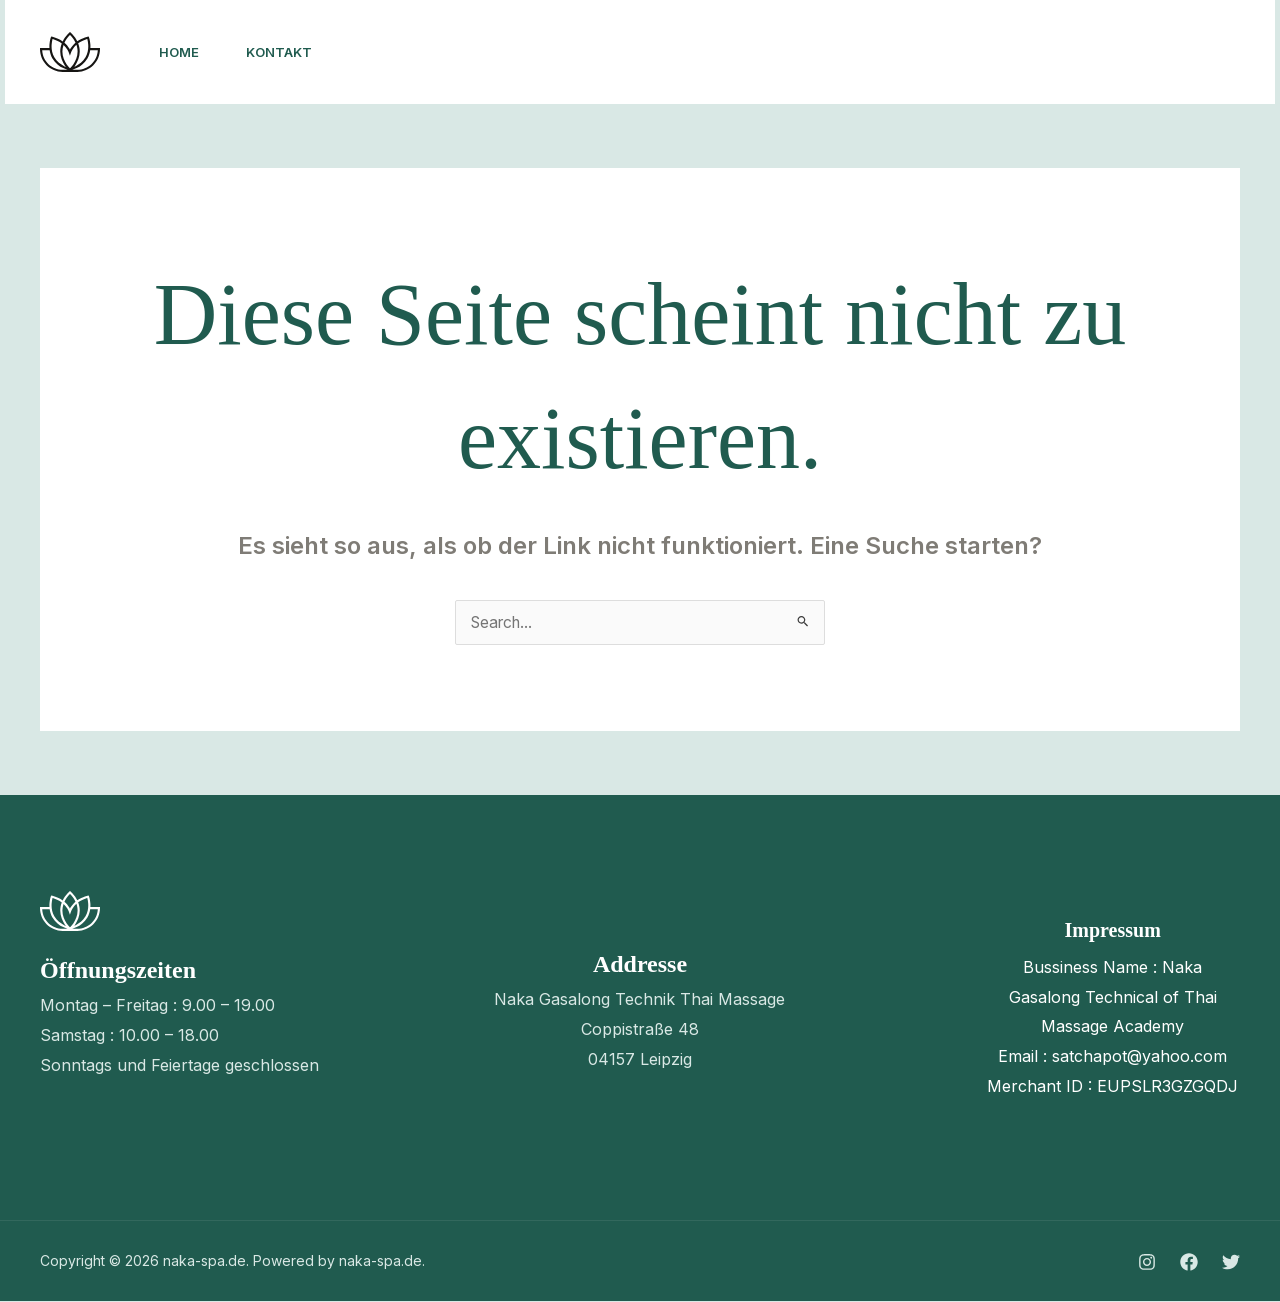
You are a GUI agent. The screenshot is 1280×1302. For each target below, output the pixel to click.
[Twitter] (1043, 53)
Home (180, 52)
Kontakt (281, 52)
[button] (1164, 52)
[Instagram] (955, 53)
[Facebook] (999, 53)
